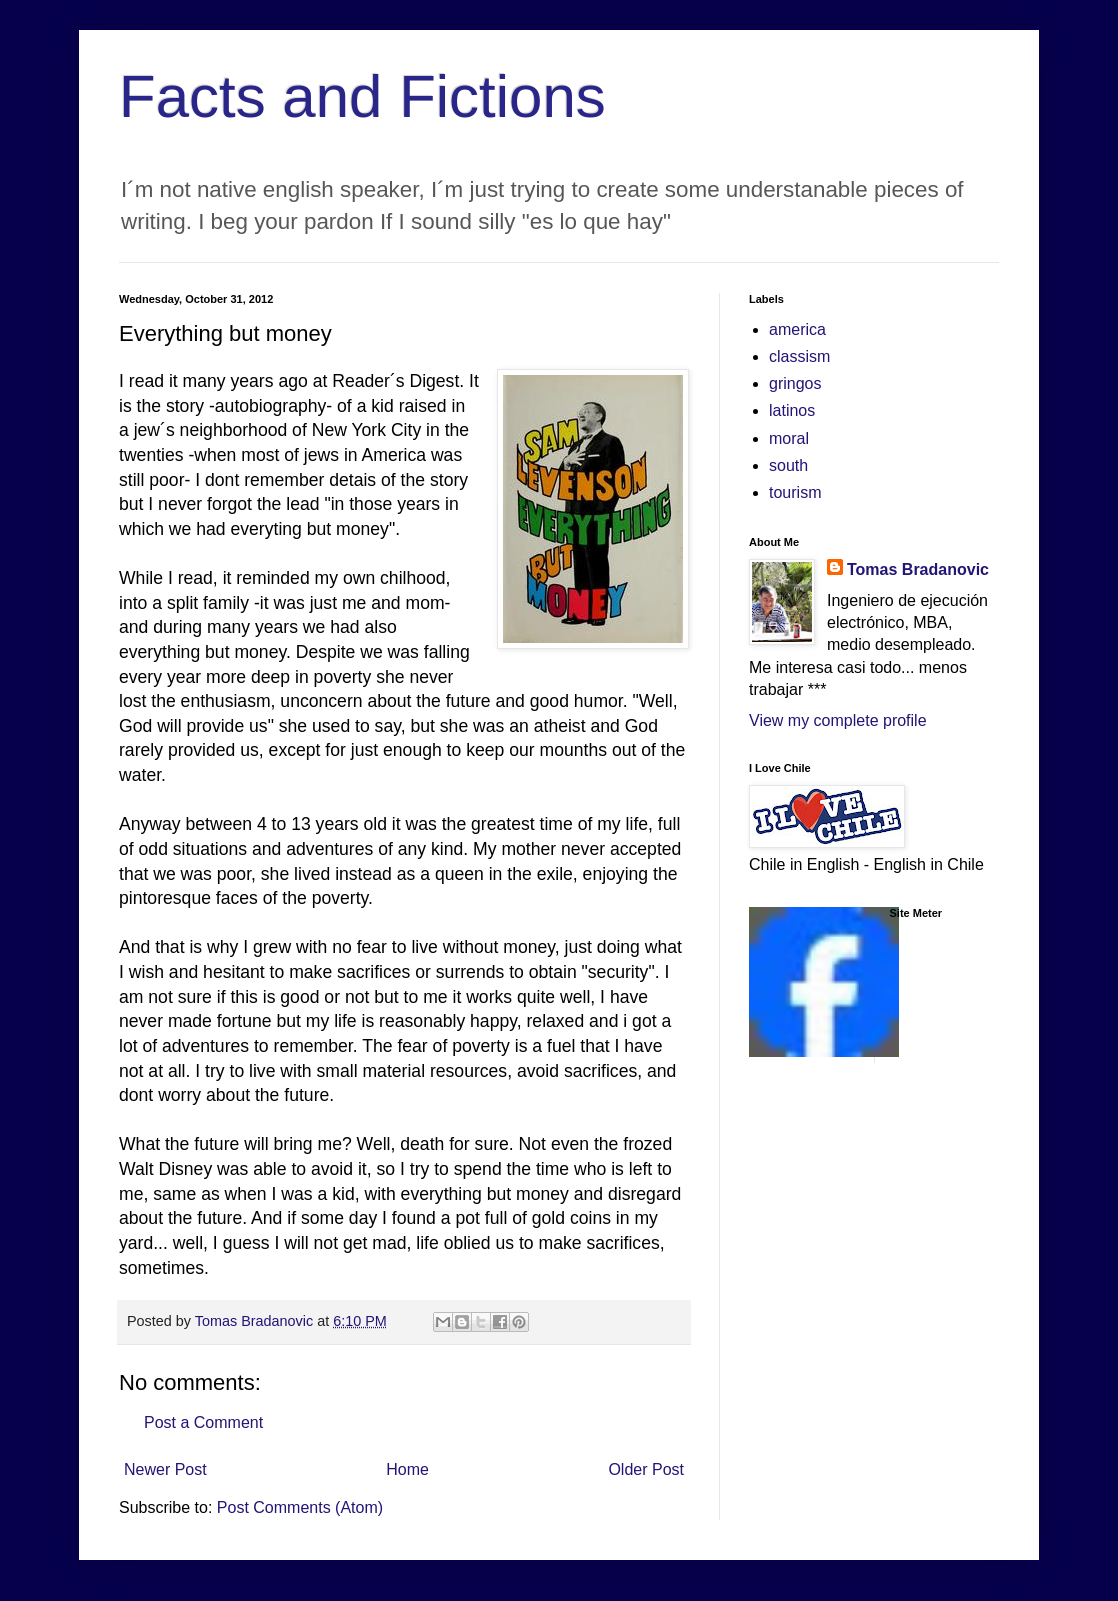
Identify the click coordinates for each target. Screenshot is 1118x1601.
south (788, 465)
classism (799, 356)
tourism (795, 492)
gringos (795, 383)
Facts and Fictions (362, 96)
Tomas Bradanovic (918, 569)
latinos (792, 410)
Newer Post (165, 1469)
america (797, 329)
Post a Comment (203, 1422)
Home (407, 1469)
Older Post (646, 1469)
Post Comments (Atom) (300, 1507)
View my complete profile (838, 720)
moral (789, 438)
